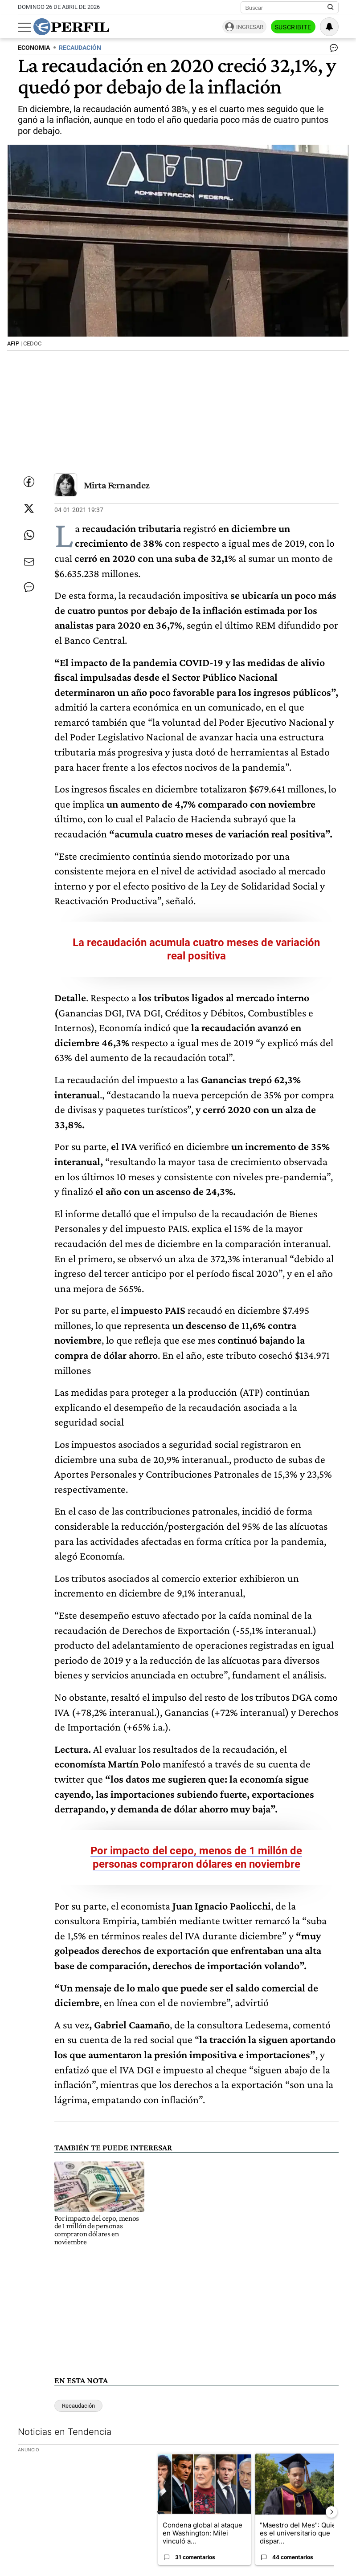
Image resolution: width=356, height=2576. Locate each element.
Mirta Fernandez (117, 485)
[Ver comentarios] (332, 50)
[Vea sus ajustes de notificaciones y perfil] (329, 27)
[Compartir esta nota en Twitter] (29, 508)
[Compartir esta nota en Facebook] (29, 482)
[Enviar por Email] (29, 562)
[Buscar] (287, 8)
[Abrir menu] (24, 27)
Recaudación (78, 2405)
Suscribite (293, 27)
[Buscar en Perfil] (330, 8)
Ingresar (249, 27)
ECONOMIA (34, 48)
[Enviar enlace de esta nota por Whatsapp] (29, 535)
